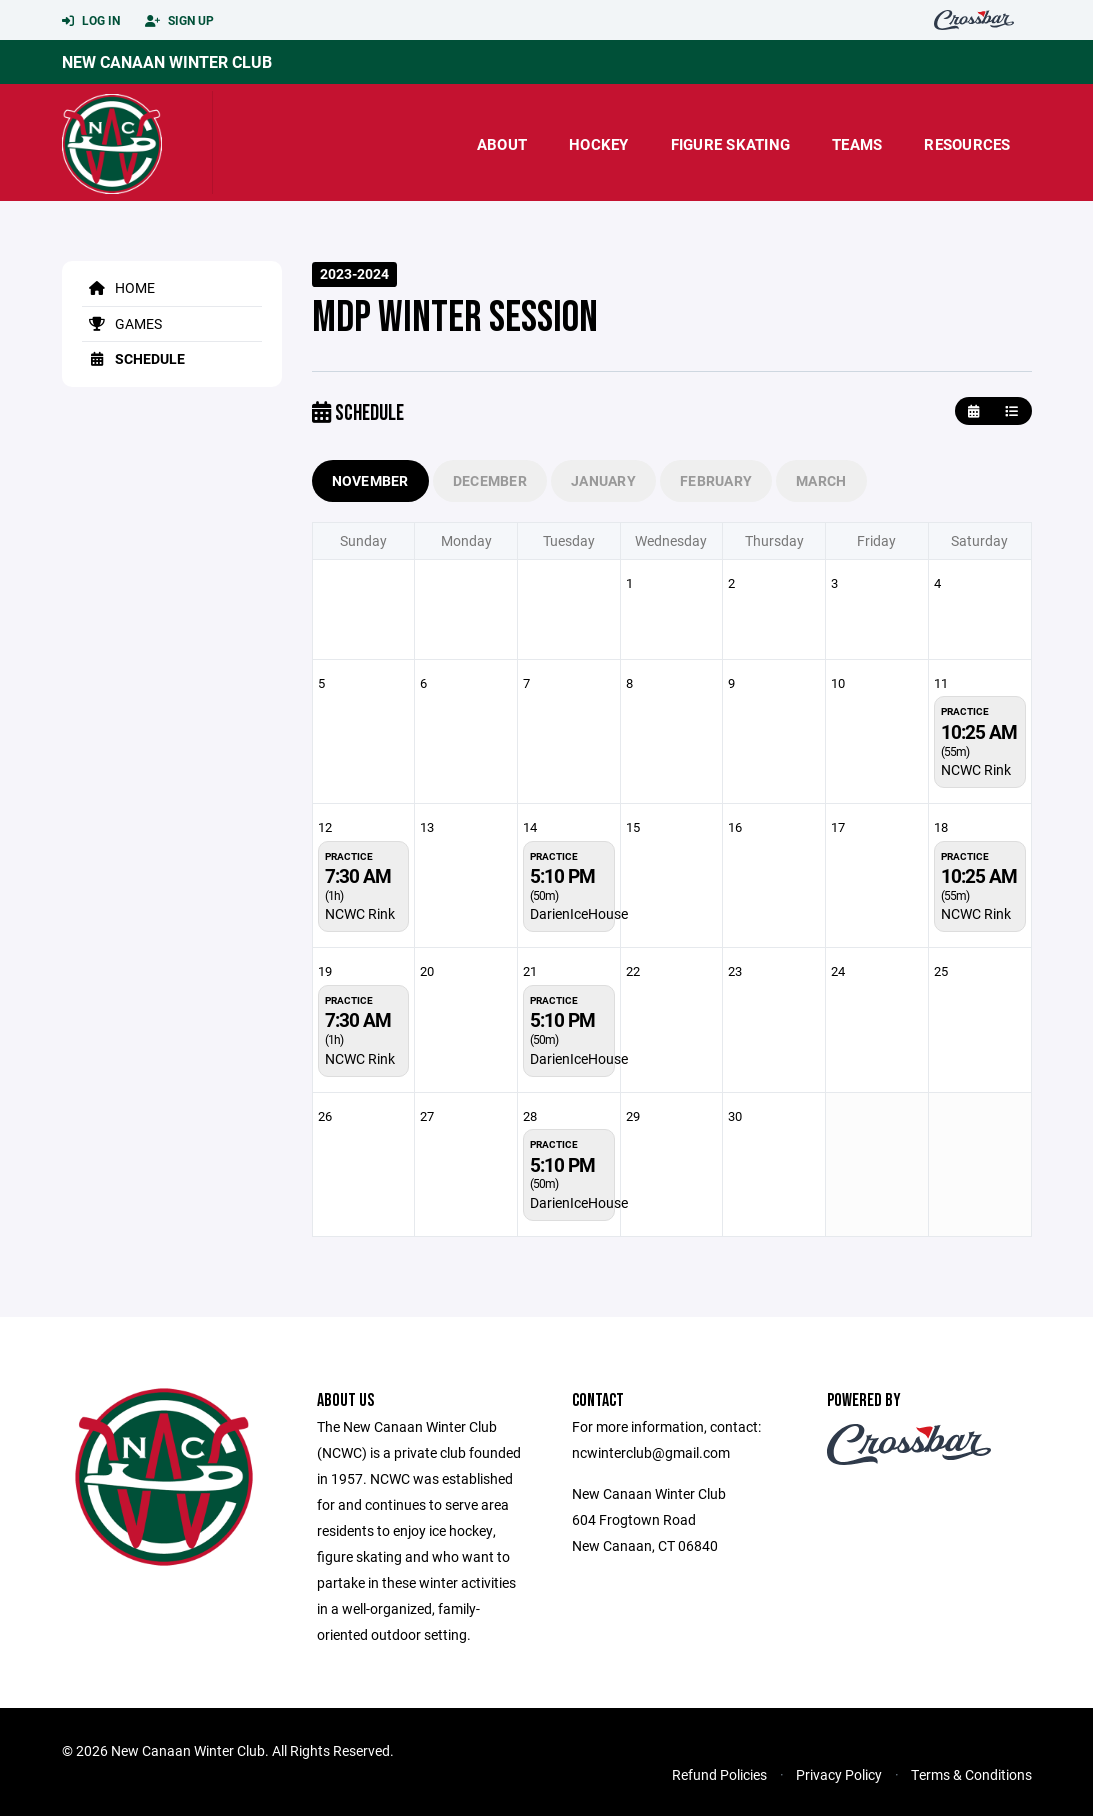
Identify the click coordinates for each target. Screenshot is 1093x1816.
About (502, 144)
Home (118, 287)
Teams (857, 144)
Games (122, 323)
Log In (91, 21)
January (603, 480)
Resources (967, 144)
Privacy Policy (839, 1774)
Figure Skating (731, 144)
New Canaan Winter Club (167, 61)
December (490, 480)
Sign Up (179, 21)
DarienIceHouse (579, 913)
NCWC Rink (976, 769)
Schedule (133, 358)
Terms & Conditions (971, 1774)
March (821, 480)
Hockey (599, 144)
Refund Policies (719, 1774)
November (370, 480)
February (716, 480)
